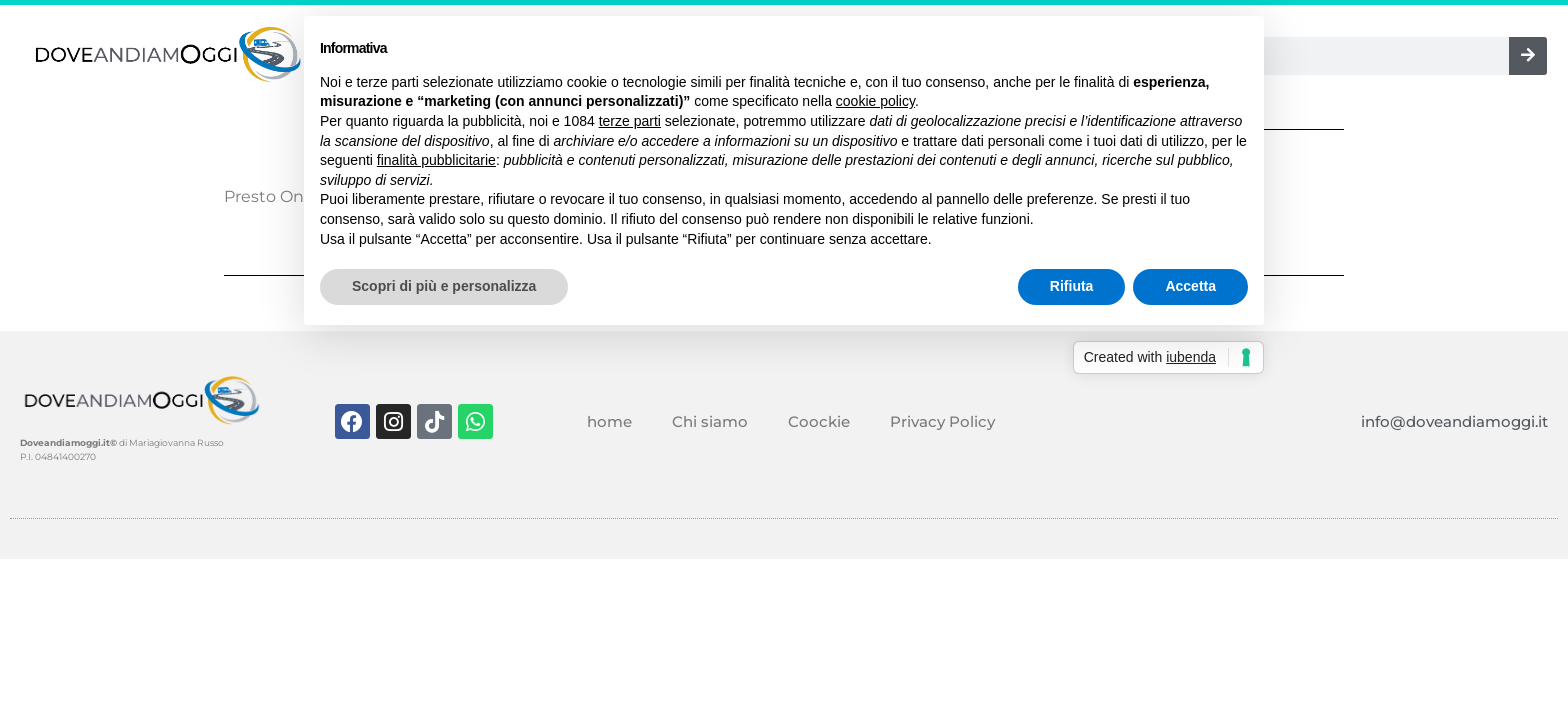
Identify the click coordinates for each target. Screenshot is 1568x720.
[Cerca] (1528, 56)
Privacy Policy (942, 421)
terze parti (630, 121)
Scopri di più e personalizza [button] (444, 286)
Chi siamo (710, 421)
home (609, 421)
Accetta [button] (1190, 286)
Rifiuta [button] (1072, 286)
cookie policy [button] (875, 101)
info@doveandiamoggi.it (1454, 421)
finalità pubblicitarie (436, 160)
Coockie (819, 421)
